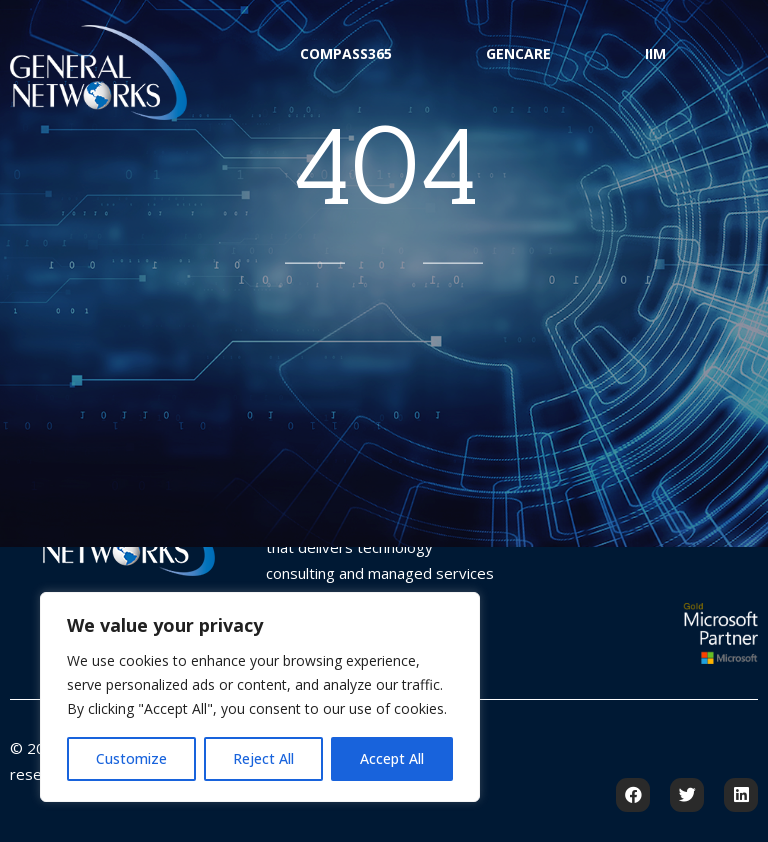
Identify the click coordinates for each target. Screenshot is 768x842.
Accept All (392, 758)
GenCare (518, 53)
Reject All (263, 758)
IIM (655, 53)
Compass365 (346, 53)
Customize (131, 758)
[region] (260, 697)
